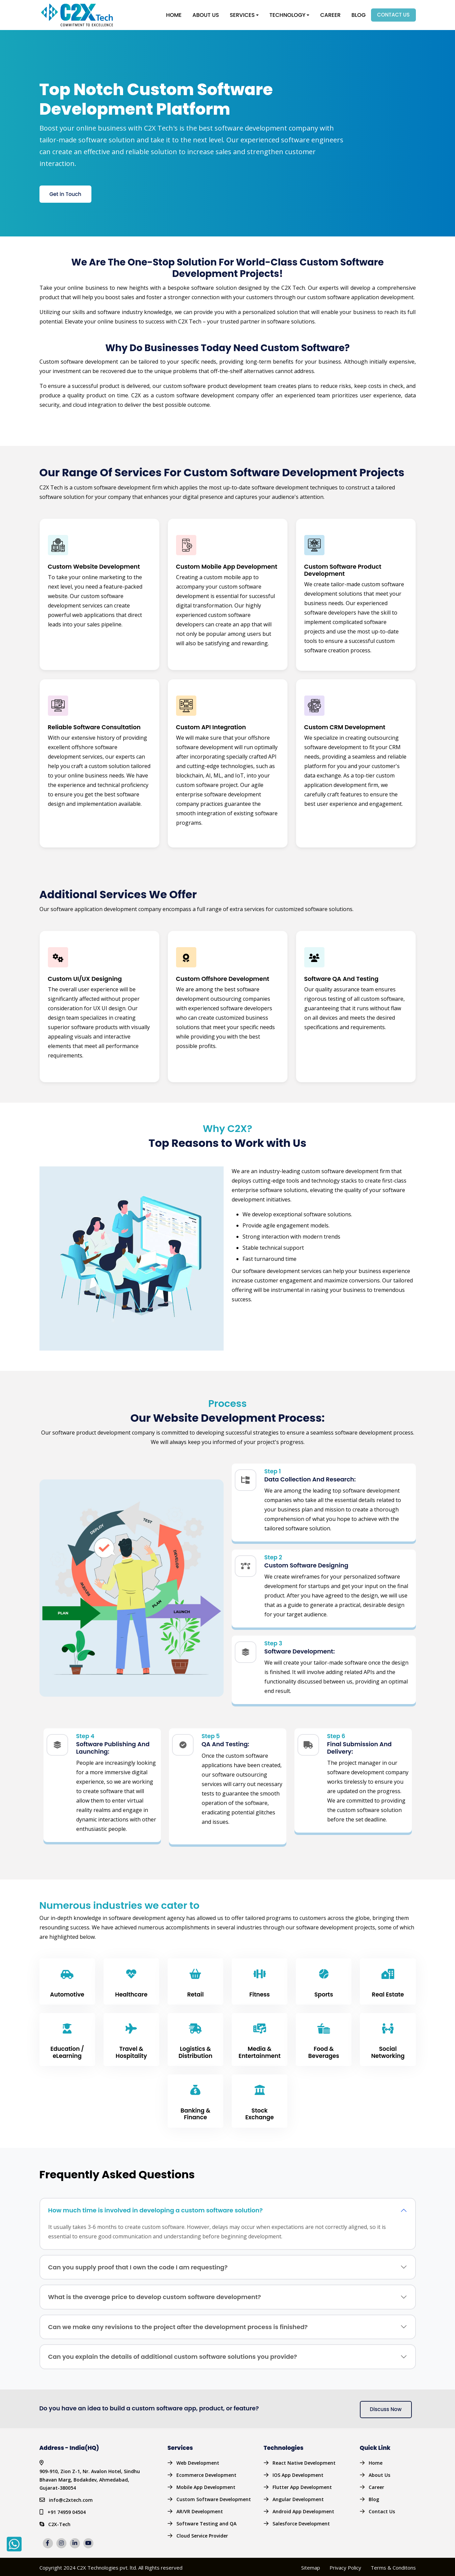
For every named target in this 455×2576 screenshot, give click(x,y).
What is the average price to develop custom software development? (154, 2295)
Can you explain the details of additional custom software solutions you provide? (172, 2355)
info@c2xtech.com (71, 2489)
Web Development (197, 2461)
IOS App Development (298, 2473)
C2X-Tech (59, 2513)
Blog (358, 14)
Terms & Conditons (393, 2566)
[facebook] (49, 2532)
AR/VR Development (199, 2510)
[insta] (62, 2532)
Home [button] (173, 14)
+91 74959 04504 (67, 2501)
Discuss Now (386, 2407)
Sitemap (310, 2566)
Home (375, 2461)
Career (330, 14)
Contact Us (393, 14)
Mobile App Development (205, 2485)
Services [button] (242, 14)
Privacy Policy (345, 2566)
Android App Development (303, 2510)
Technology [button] (287, 14)
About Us (205, 14)
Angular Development (298, 2497)
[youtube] (89, 2532)
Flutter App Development (302, 2485)
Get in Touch (65, 192)
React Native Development (304, 2461)
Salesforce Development (301, 2522)
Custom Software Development (213, 2497)
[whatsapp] (14, 2544)
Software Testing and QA (206, 2522)
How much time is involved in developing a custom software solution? (155, 2208)
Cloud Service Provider (202, 2534)
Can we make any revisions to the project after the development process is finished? (178, 2325)
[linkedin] (76, 2532)
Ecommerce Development (206, 2473)
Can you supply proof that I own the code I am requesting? (138, 2265)
